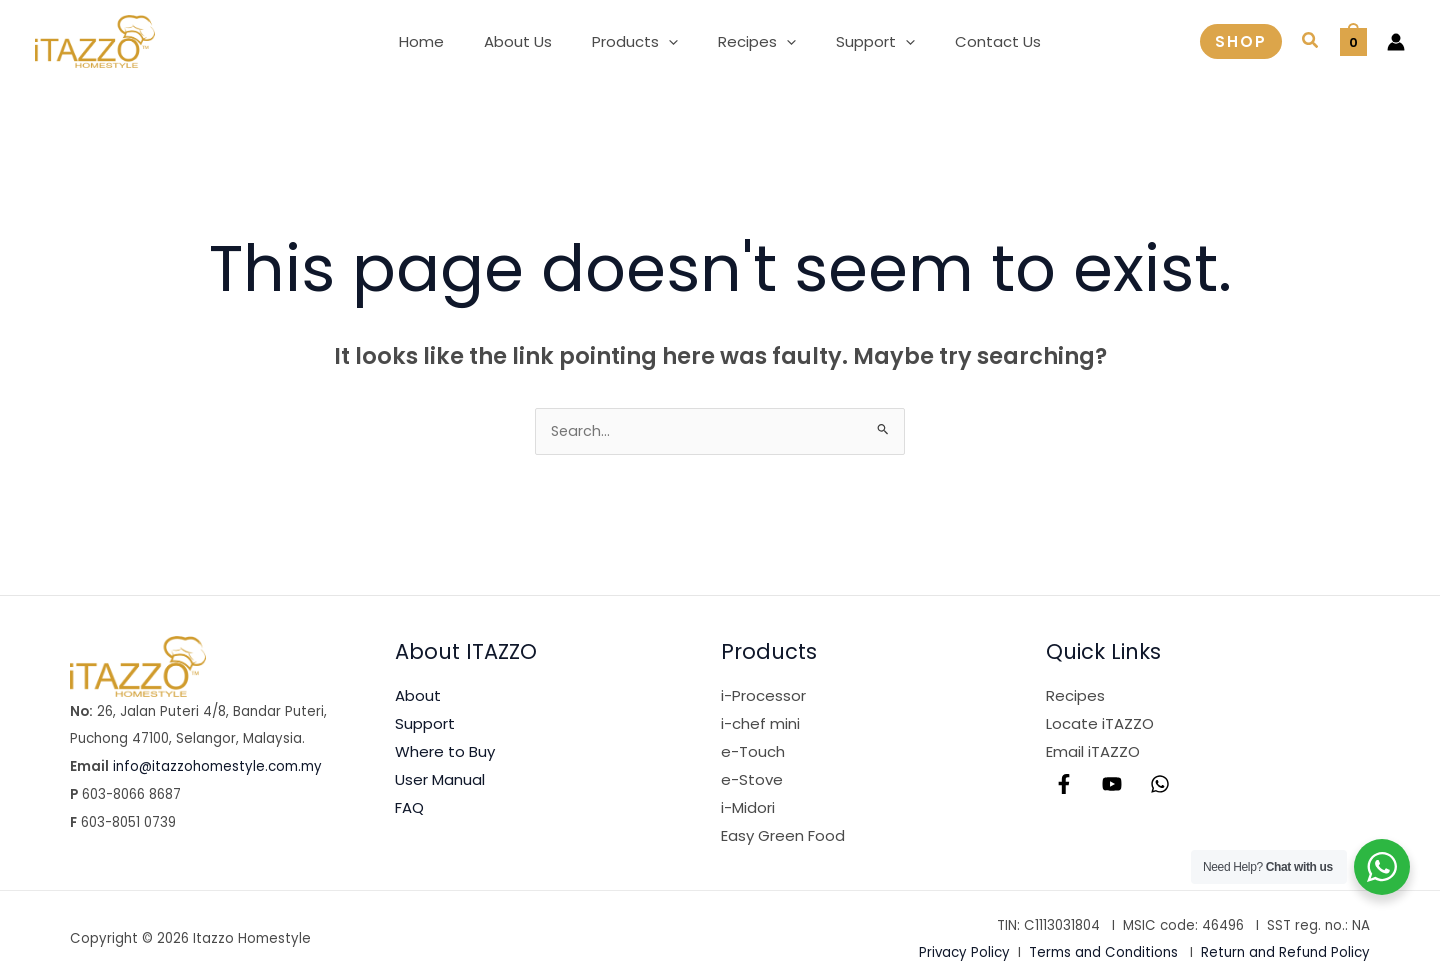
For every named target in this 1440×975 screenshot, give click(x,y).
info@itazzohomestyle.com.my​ (217, 768)
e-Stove (752, 781)
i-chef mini (760, 725)
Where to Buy (445, 753)
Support (425, 725)
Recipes (1075, 697)
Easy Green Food (783, 837)
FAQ (409, 809)
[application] (673, 42)
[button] (640, 42)
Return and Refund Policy (1285, 954)
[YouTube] (1112, 786)
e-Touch (753, 753)
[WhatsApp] (1160, 786)
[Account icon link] (1396, 42)
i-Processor (763, 697)
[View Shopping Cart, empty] (1353, 41)
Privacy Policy (964, 954)
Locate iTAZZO (1100, 725)
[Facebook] (1064, 786)
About (418, 697)
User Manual (440, 781)
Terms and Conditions (1103, 954)
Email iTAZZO (1093, 753)
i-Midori (748, 809)
